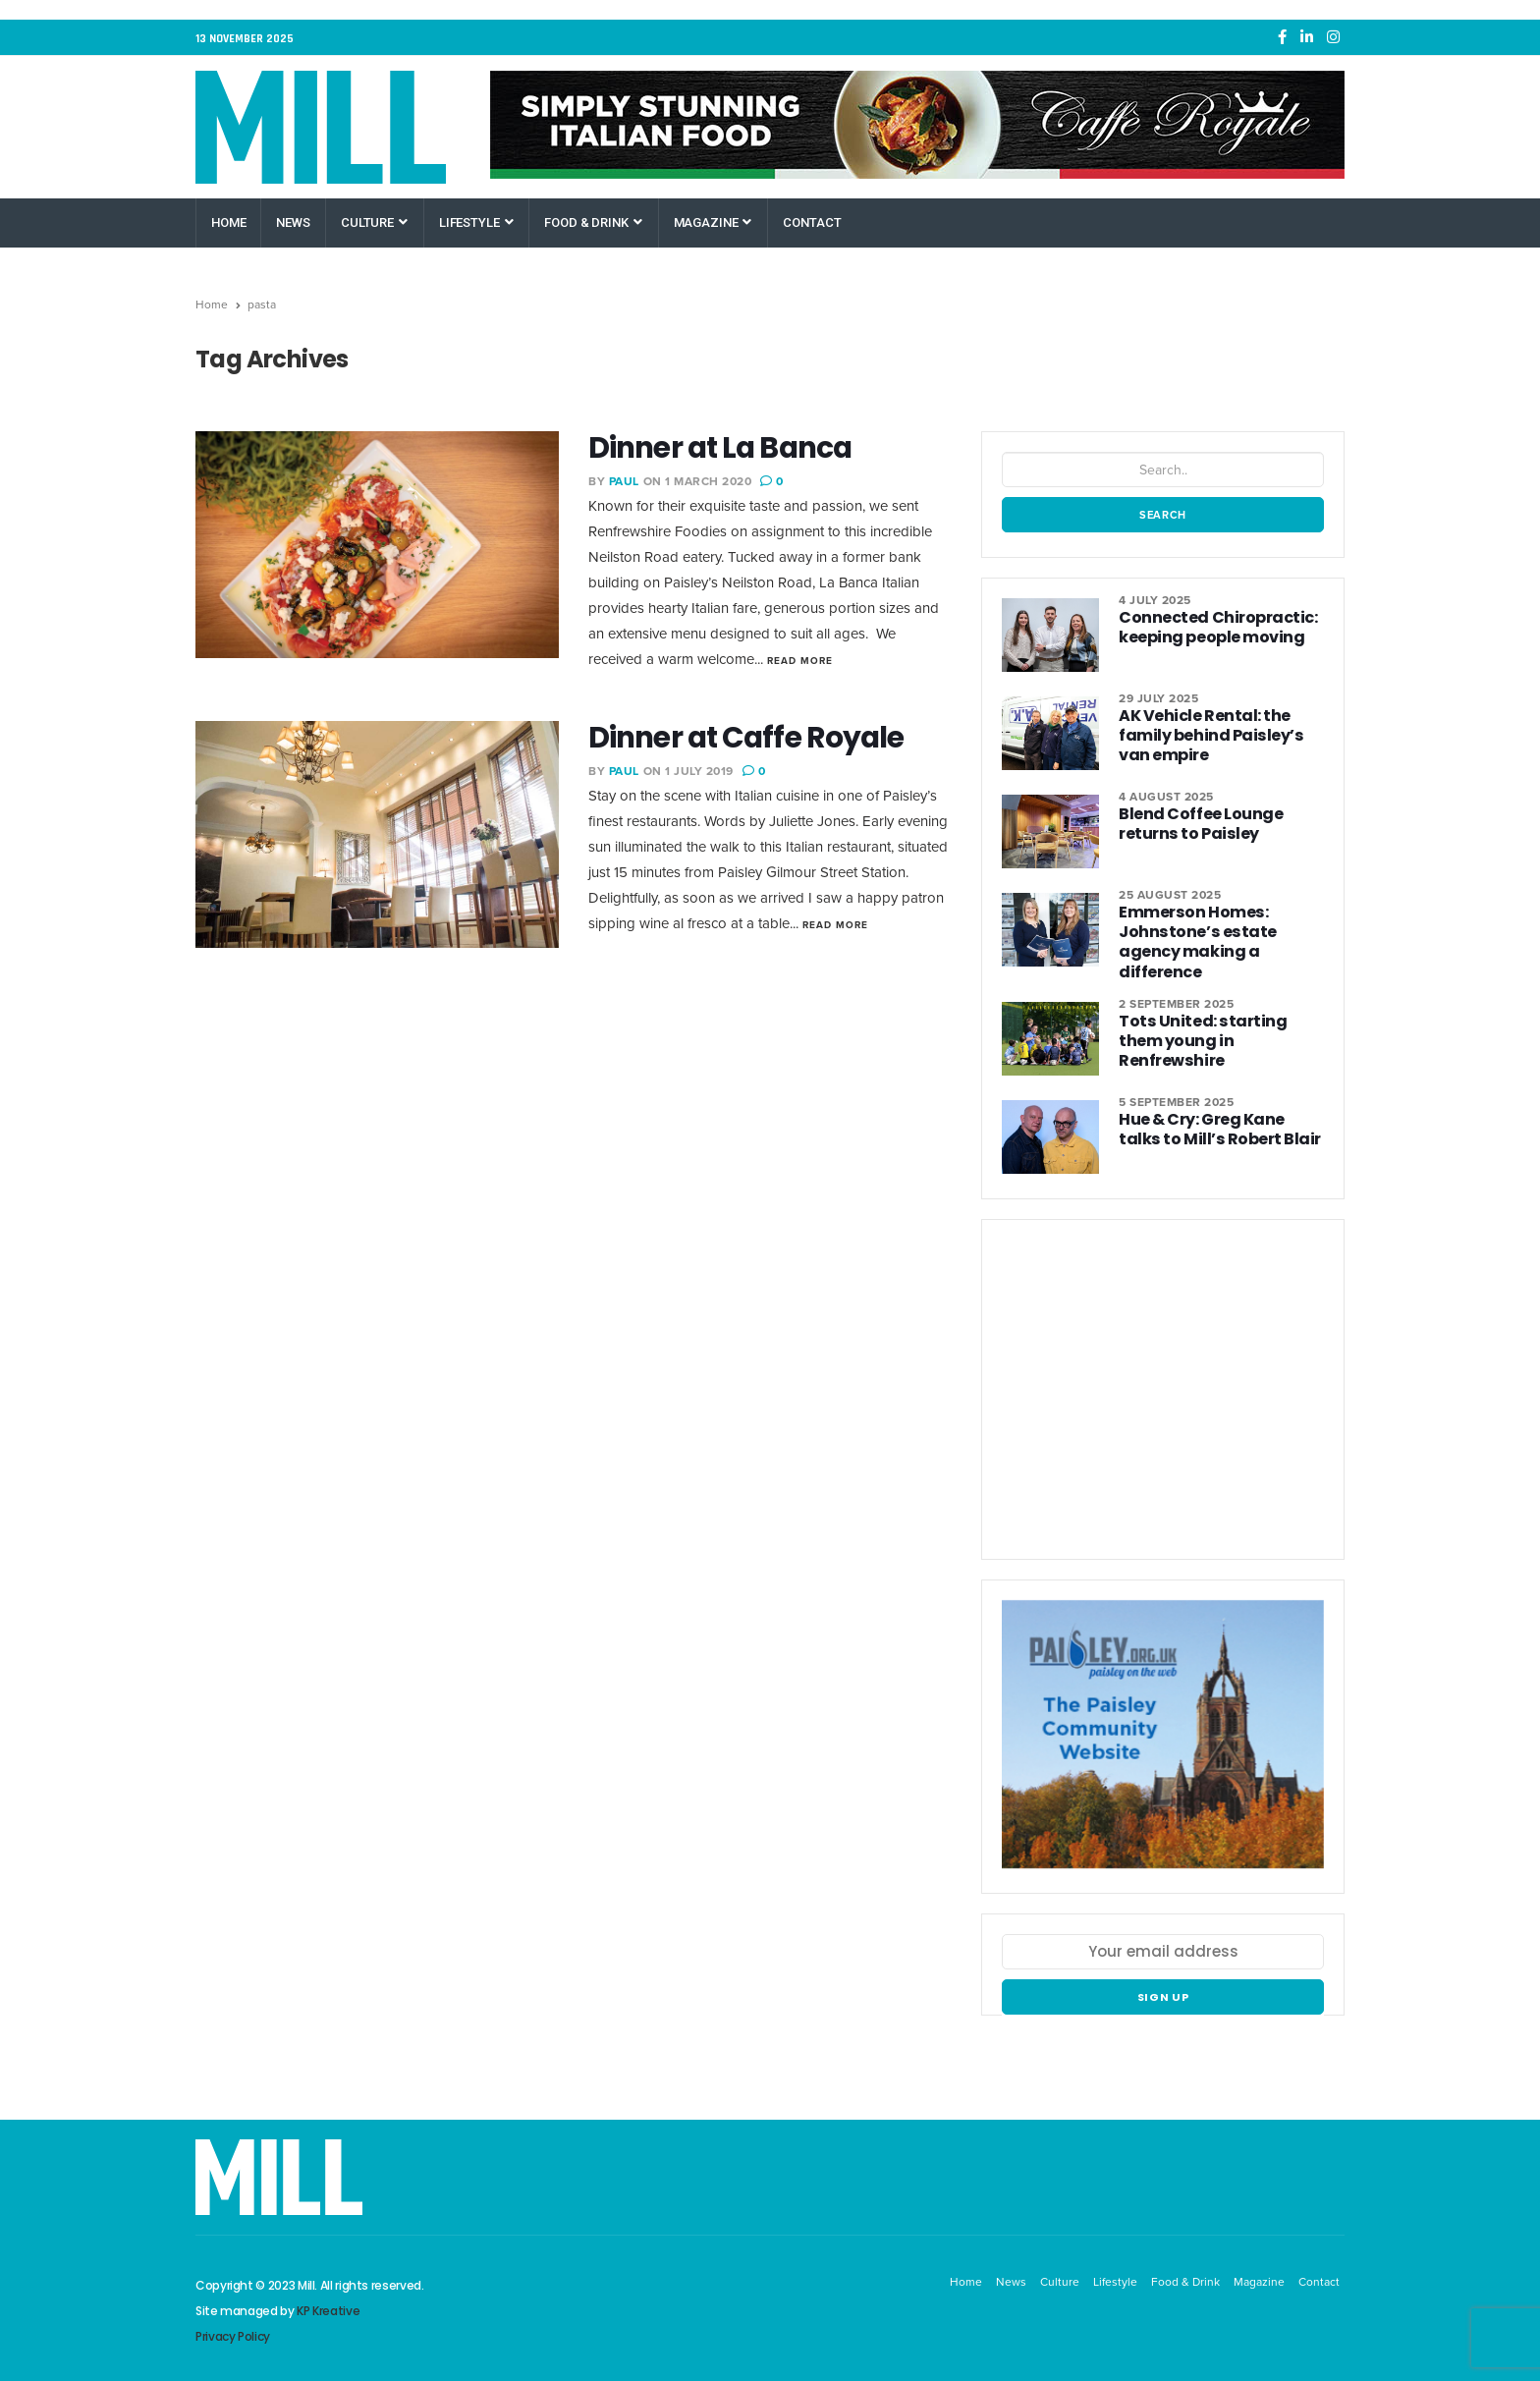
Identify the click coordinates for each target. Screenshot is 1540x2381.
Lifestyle (476, 222)
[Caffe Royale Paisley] (917, 125)
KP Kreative (328, 2309)
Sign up (1163, 1997)
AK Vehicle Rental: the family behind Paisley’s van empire (1205, 735)
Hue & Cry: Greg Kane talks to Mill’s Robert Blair (1221, 1128)
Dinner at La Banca (723, 448)
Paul (624, 481)
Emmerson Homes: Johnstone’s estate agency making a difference (1192, 941)
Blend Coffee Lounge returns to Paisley (1198, 824)
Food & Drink (592, 222)
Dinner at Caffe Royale (748, 737)
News (292, 222)
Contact (812, 222)
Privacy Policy (232, 2335)
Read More (800, 660)
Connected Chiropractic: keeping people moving (1214, 627)
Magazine (713, 222)
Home (228, 222)
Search (1162, 515)
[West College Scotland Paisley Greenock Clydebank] (1163, 1397)
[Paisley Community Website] (1163, 1744)
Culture (374, 222)
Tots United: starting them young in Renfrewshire (1218, 1030)
